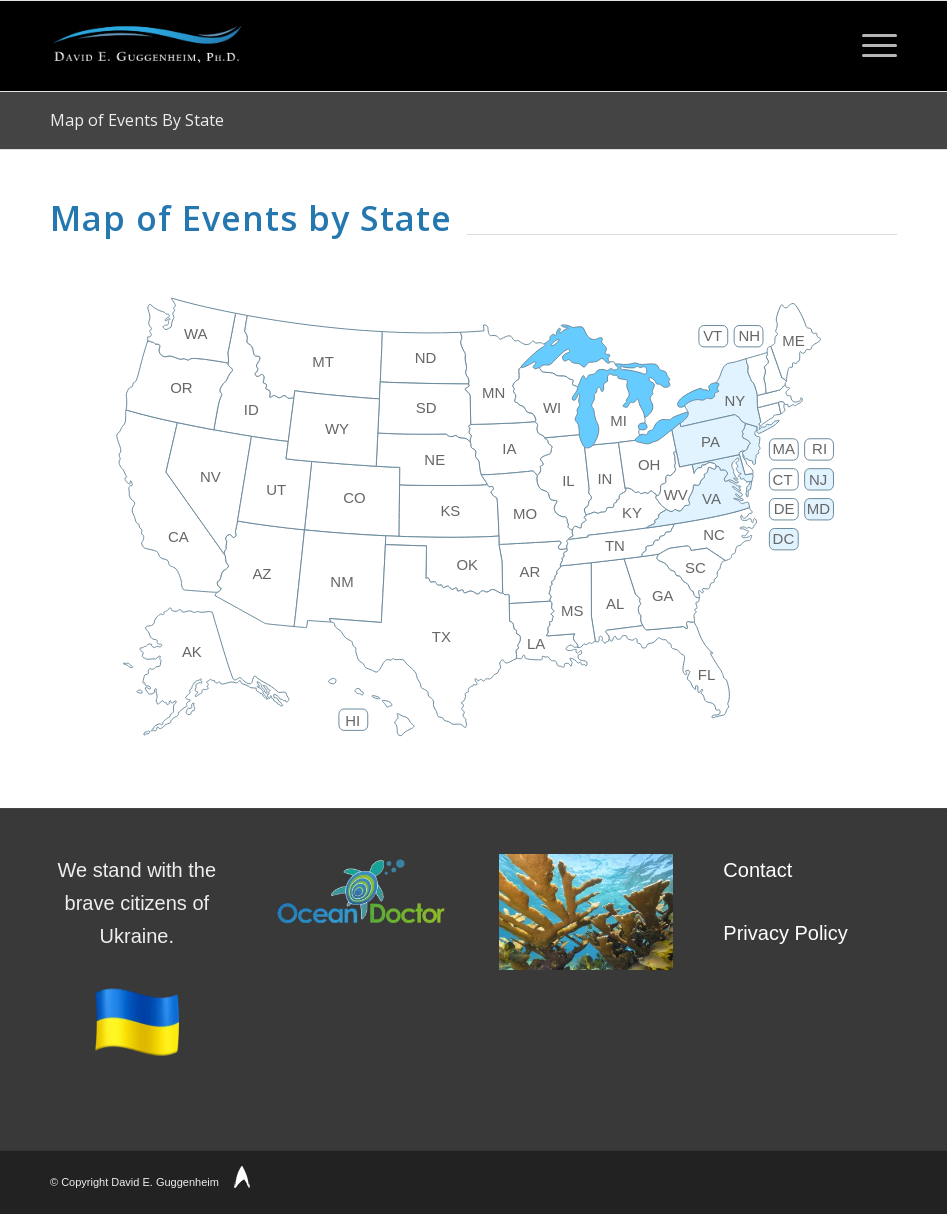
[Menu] (869, 46)
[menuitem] (869, 46)
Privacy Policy (785, 933)
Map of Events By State (137, 120)
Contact (757, 870)
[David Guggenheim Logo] (147, 46)
